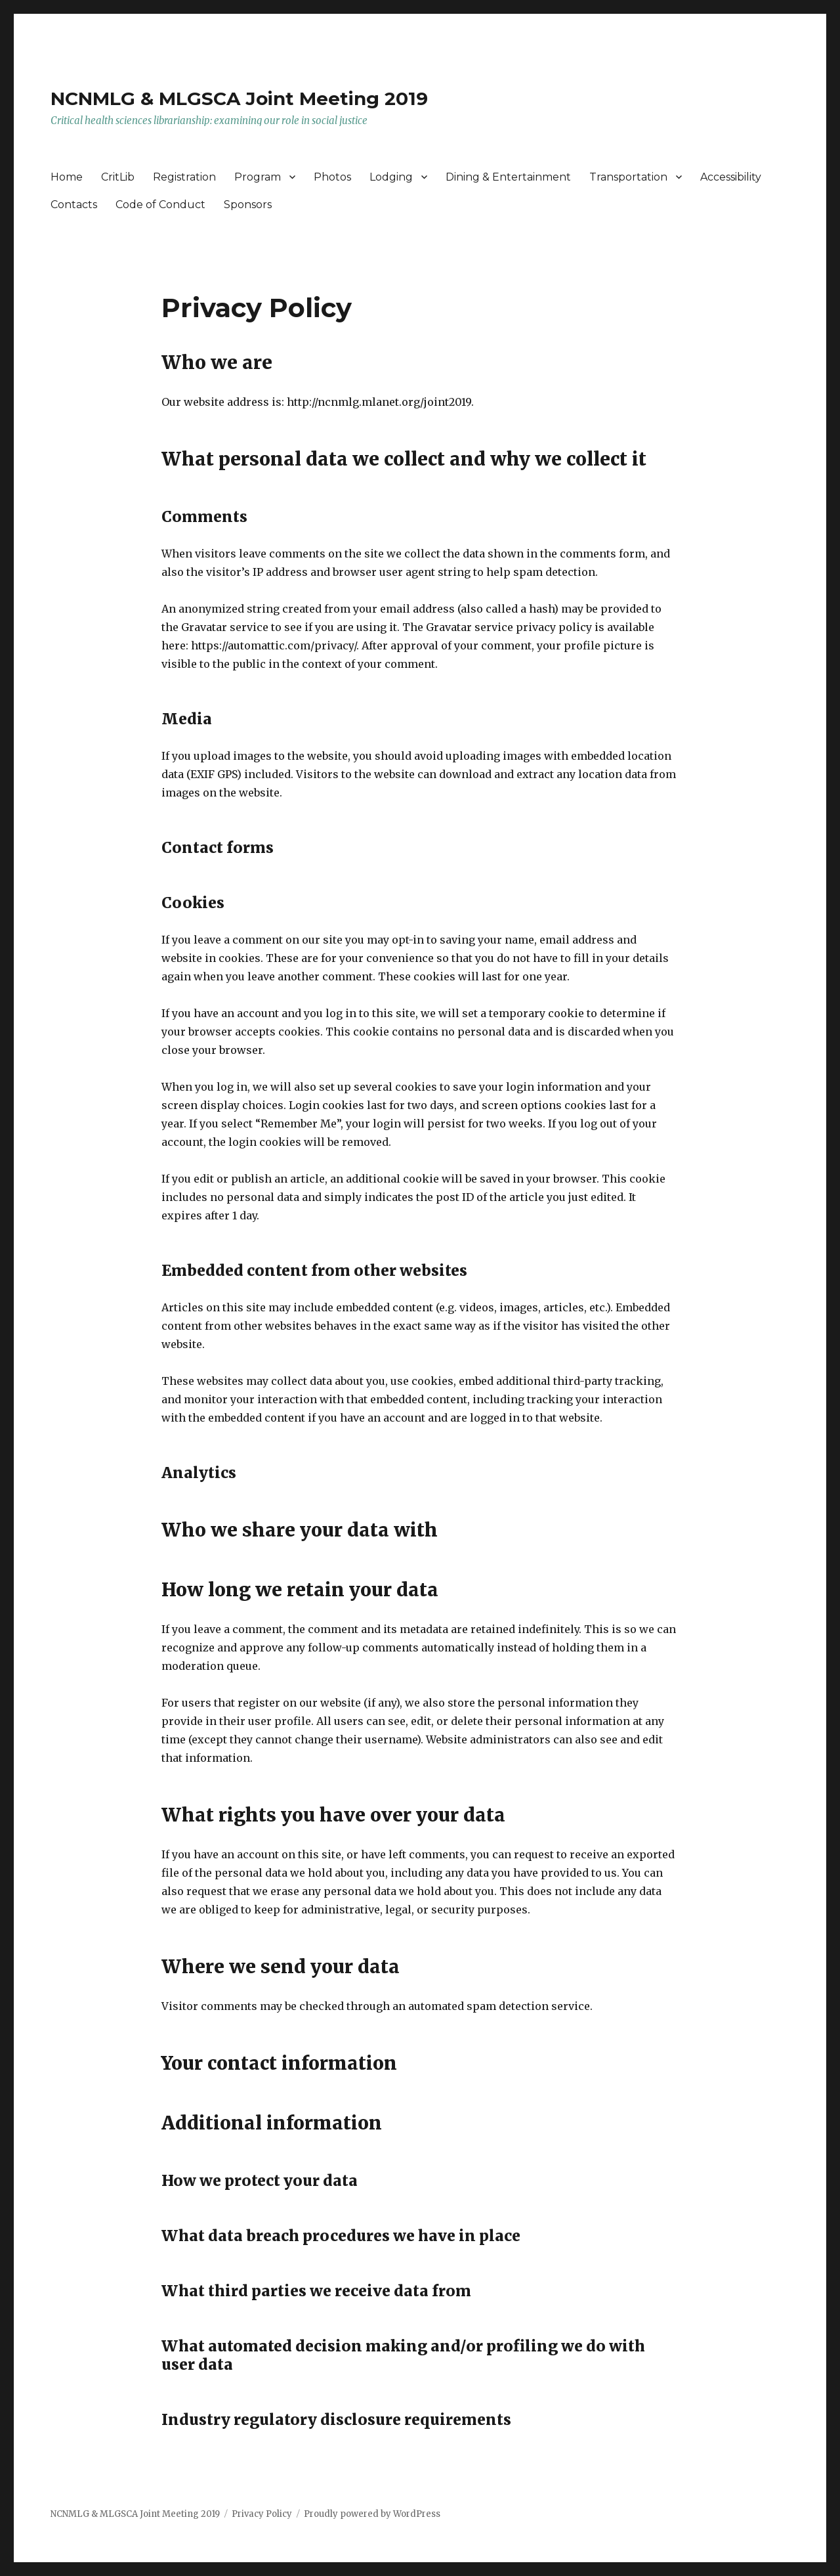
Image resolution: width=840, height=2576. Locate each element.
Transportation (628, 177)
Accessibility (730, 177)
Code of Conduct (160, 204)
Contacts (74, 204)
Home (67, 177)
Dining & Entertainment (508, 177)
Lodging (391, 177)
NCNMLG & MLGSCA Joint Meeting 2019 (239, 98)
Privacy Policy (262, 2514)
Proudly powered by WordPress (372, 2514)
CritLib (118, 177)
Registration (184, 177)
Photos (332, 177)
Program (257, 177)
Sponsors (248, 204)
